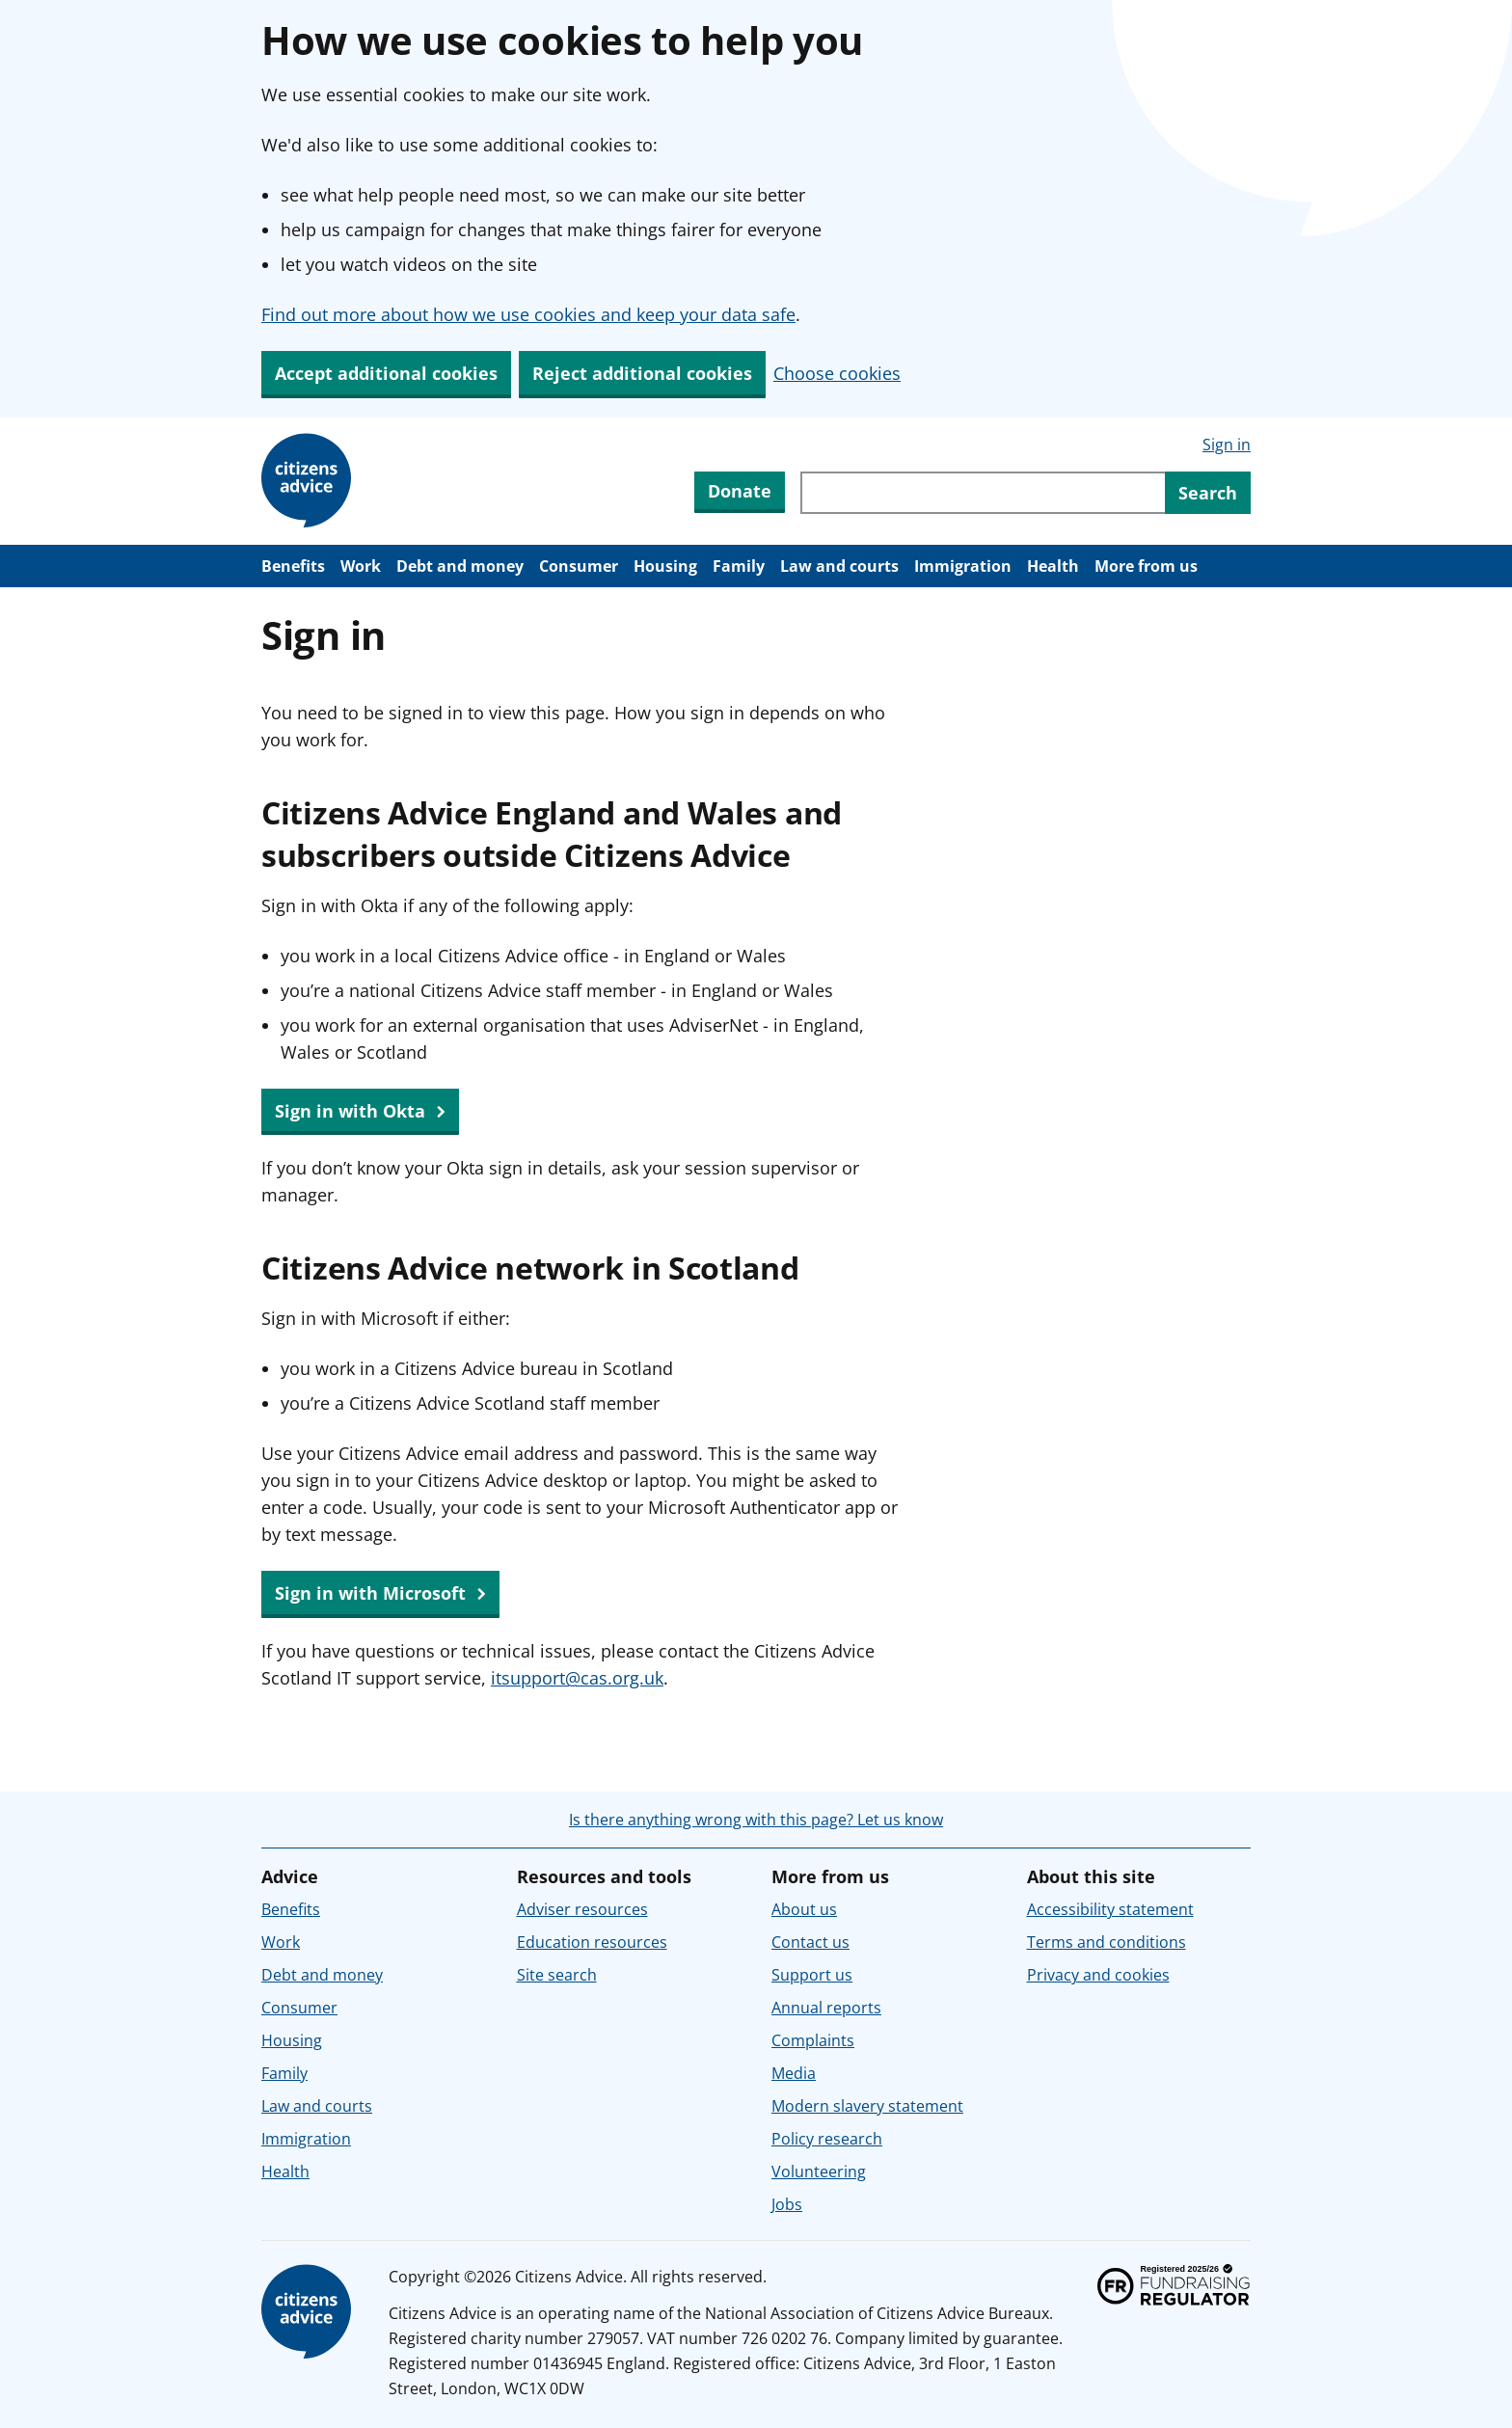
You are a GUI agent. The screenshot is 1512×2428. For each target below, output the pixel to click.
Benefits (293, 566)
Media (793, 2073)
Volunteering (818, 2171)
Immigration (963, 566)
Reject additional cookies (642, 373)
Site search (557, 1974)
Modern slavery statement (867, 2106)
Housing (665, 566)
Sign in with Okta (360, 1111)
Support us (811, 1974)
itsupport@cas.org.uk (577, 1677)
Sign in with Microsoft (380, 1593)
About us (804, 1909)
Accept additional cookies (386, 373)
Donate (739, 490)
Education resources (592, 1942)
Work (360, 566)
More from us (1146, 566)
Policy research (826, 2138)
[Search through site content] (982, 493)
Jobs (786, 2204)
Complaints (812, 2040)
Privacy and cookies (1098, 1974)
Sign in (1226, 444)
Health (1053, 566)
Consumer (578, 566)
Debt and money (460, 566)
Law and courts (839, 566)
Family (739, 566)
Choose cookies (837, 373)
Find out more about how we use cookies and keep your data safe (528, 314)
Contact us (810, 1942)
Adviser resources (582, 1909)
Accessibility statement (1110, 1909)
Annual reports (826, 2007)
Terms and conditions (1106, 1942)
